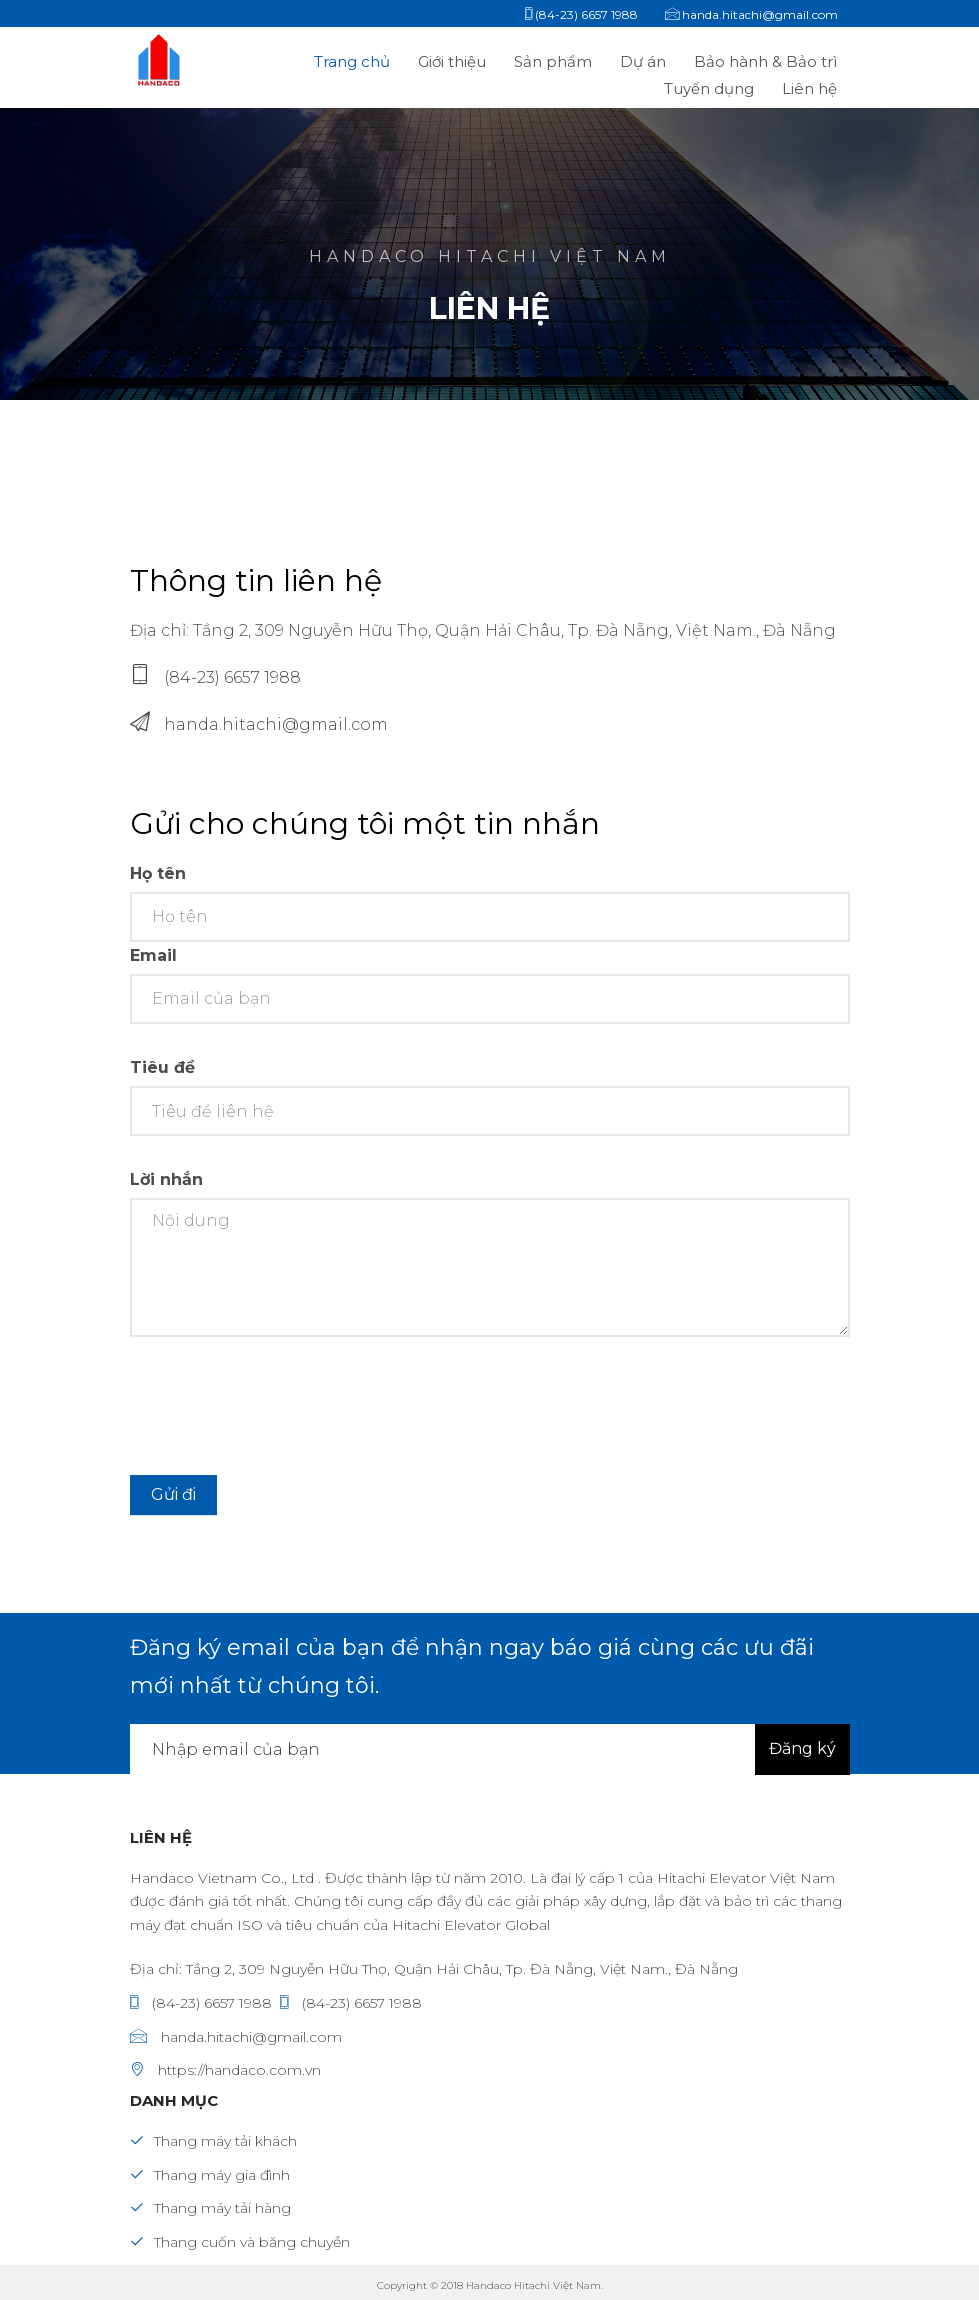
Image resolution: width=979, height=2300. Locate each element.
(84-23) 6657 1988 (232, 677)
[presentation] (282, 1416)
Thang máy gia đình (210, 2175)
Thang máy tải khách (213, 2141)
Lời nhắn (166, 1190)
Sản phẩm (555, 61)
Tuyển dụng (711, 88)
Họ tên (158, 883)
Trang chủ (352, 61)
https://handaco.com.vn (225, 2070)
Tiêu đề (162, 1078)
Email (153, 966)
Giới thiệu (452, 61)
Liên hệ (809, 88)
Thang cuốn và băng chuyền (240, 2242)
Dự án (645, 61)
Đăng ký (802, 1748)
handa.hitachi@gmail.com (276, 724)
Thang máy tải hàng (210, 2208)
